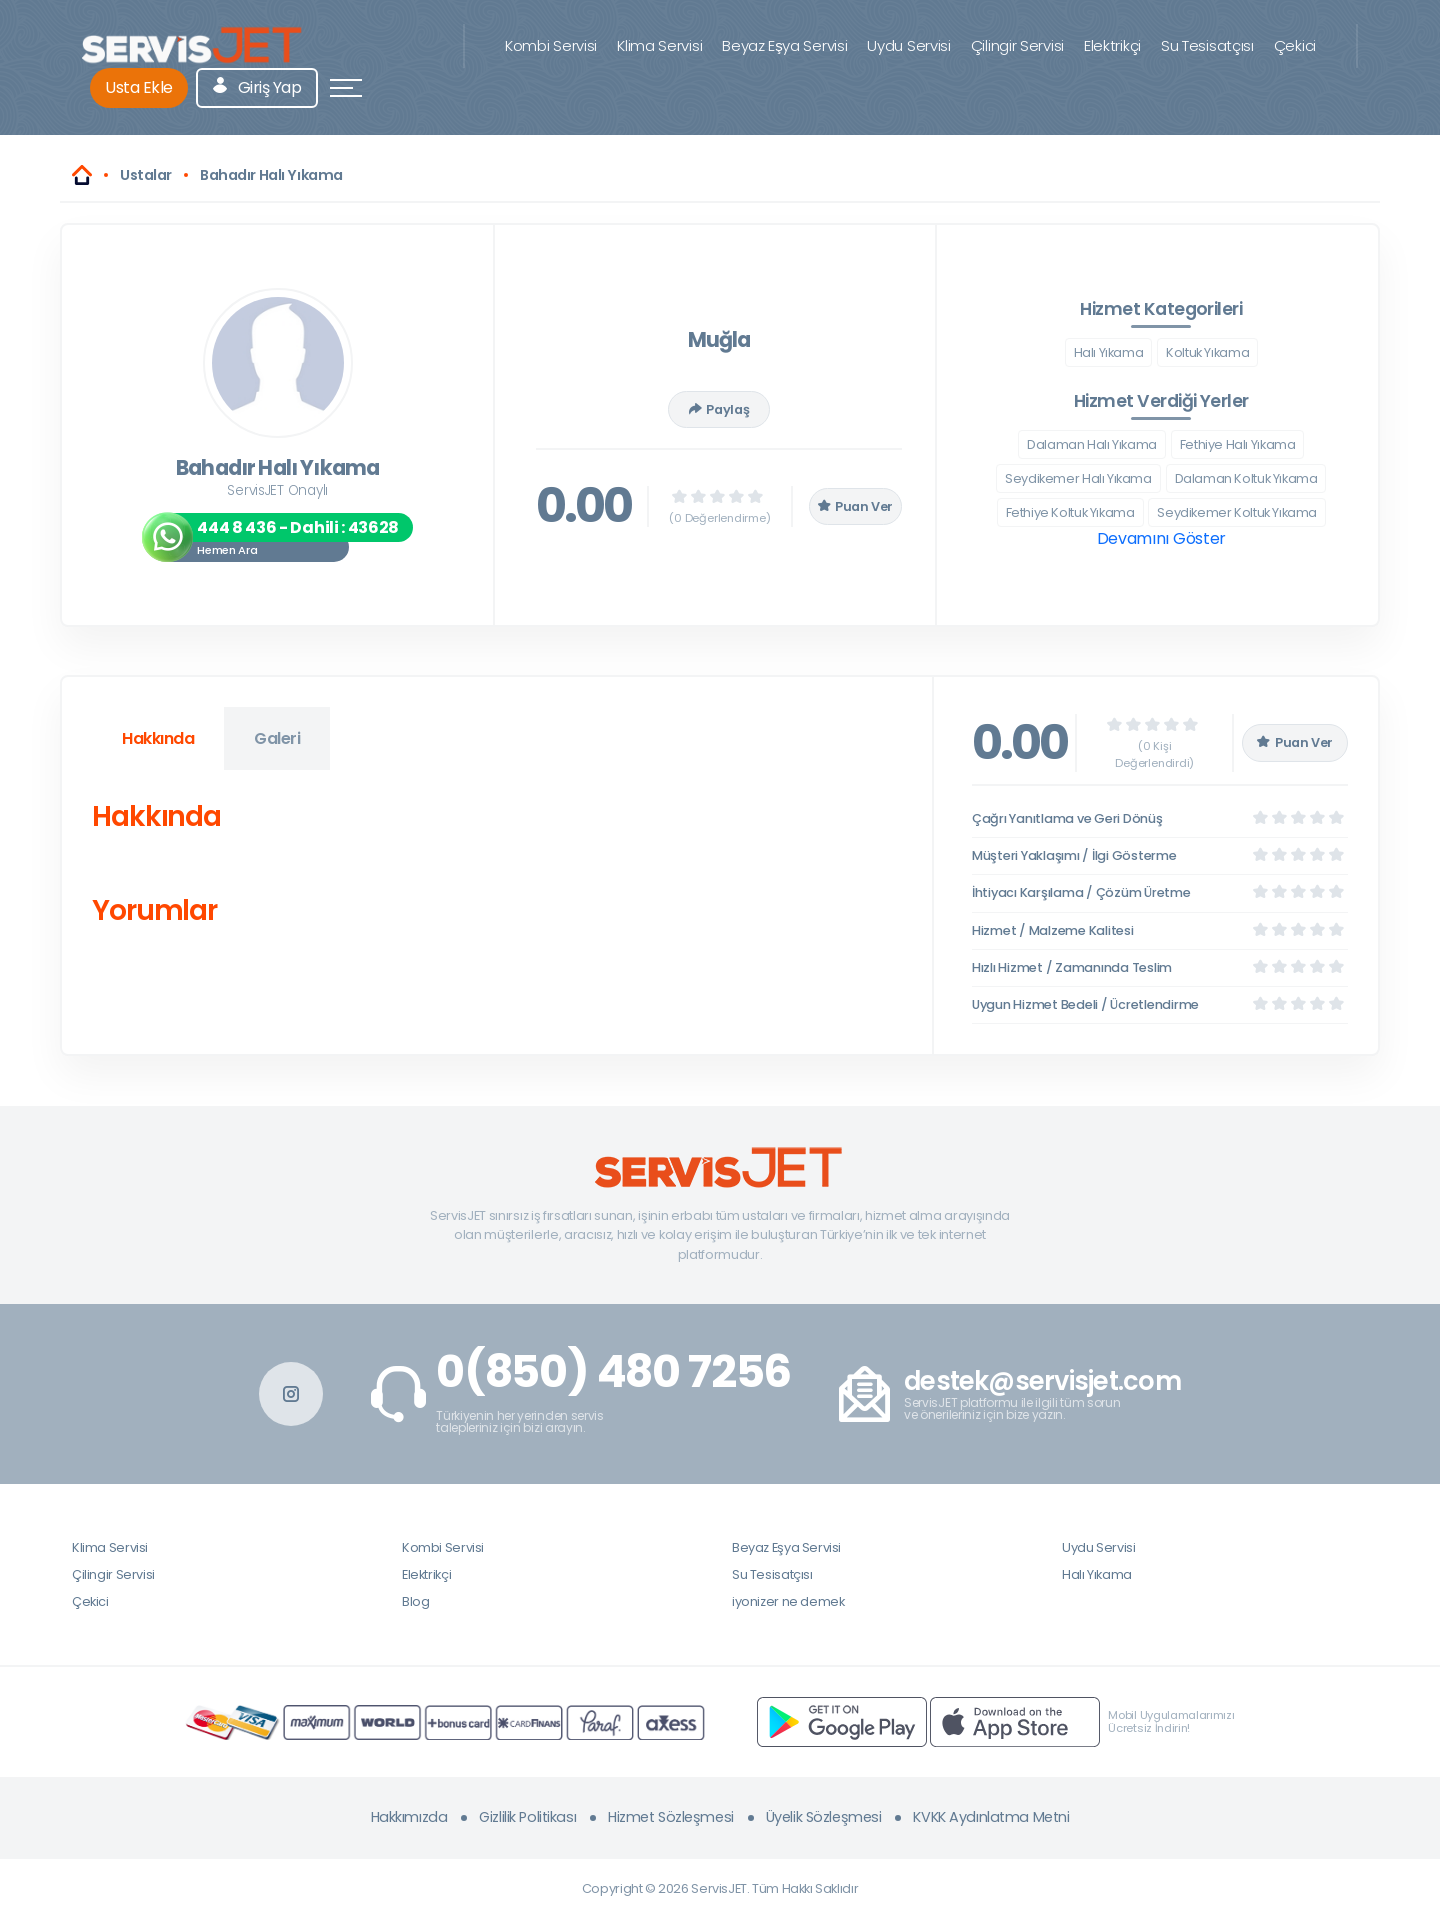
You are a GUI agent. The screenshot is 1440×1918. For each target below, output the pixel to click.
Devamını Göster (1161, 538)
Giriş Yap (257, 87)
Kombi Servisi (551, 45)
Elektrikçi (1112, 45)
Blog (415, 1601)
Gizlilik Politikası (527, 1817)
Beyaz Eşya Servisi (784, 45)
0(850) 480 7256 (613, 1372)
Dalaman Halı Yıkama (1092, 444)
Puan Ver (856, 506)
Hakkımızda (409, 1817)
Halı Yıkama (1109, 352)
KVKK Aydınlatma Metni (991, 1817)
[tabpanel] (497, 867)
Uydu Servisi (908, 45)
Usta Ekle (139, 87)
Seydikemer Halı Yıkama (1078, 478)
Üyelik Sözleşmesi (824, 1817)
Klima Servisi (659, 45)
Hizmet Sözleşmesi (671, 1817)
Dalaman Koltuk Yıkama (1246, 478)
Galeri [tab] (277, 738)
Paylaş (719, 409)
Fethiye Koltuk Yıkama (1070, 512)
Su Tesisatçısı (1207, 45)
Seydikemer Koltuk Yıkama (1237, 512)
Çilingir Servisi (1017, 45)
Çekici (1295, 45)
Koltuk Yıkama (1207, 352)
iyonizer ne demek (788, 1601)
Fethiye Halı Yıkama (1238, 444)
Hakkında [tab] (158, 738)
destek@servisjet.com (1042, 1381)
